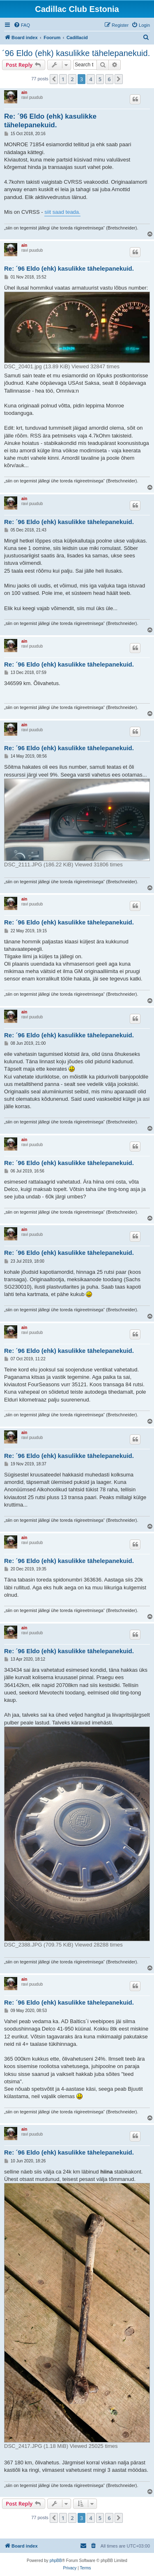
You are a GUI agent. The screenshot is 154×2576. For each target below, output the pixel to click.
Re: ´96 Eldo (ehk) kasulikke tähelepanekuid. (50, 120)
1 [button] (63, 79)
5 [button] (100, 79)
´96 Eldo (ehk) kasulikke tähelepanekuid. (76, 53)
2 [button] (72, 79)
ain (24, 92)
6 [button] (109, 79)
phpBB (56, 2560)
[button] (54, 79)
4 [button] (90, 79)
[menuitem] (22, 25)
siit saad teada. (62, 212)
